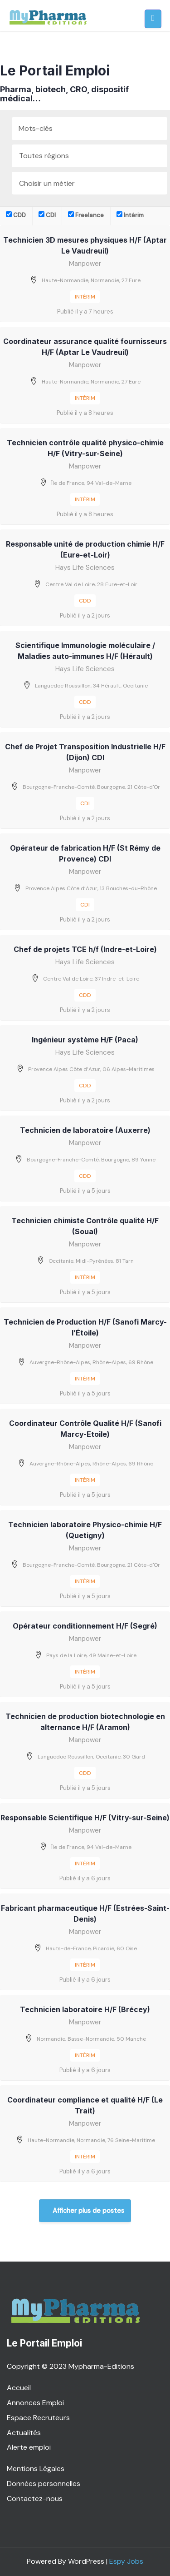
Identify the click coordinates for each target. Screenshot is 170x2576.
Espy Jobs (126, 2561)
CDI (47, 215)
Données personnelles (43, 2483)
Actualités (24, 2432)
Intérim (130, 215)
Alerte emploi (29, 2447)
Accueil (19, 2387)
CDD (16, 215)
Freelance (86, 215)
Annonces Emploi (35, 2402)
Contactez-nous (35, 2498)
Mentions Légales (35, 2468)
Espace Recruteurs (38, 2417)
